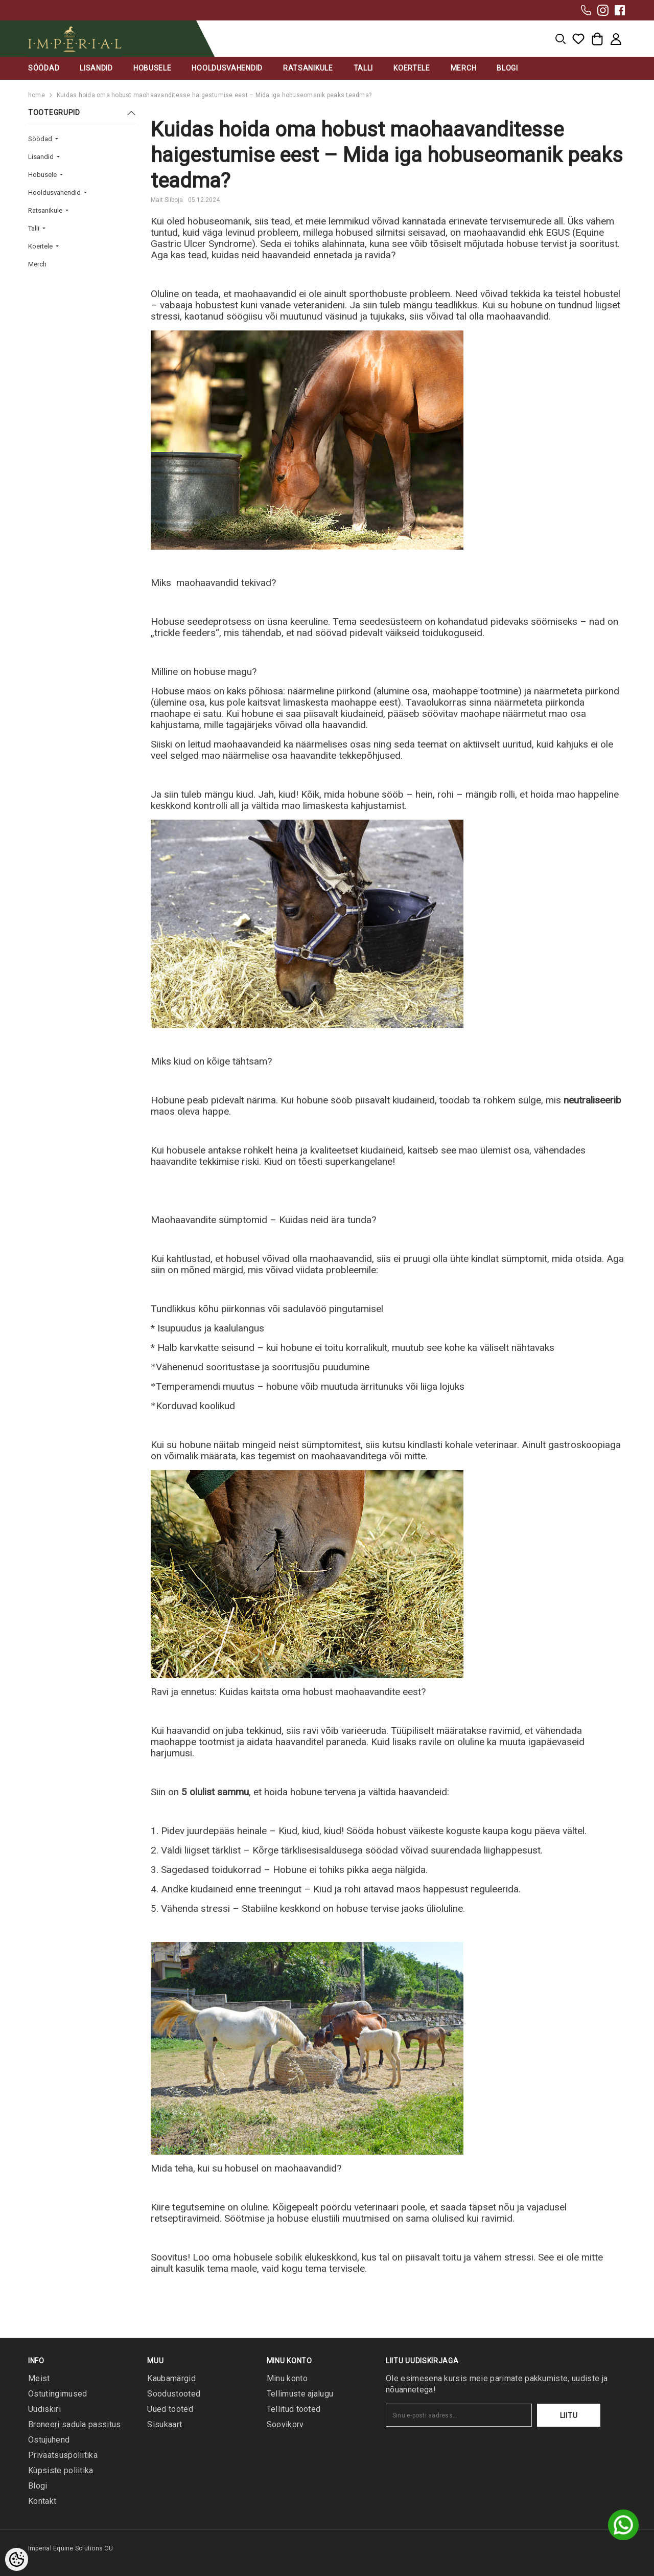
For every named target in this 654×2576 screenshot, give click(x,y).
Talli (34, 228)
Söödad (41, 139)
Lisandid (41, 157)
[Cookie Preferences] (16, 2559)
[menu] (560, 39)
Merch (37, 264)
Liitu (569, 2415)
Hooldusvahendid (55, 192)
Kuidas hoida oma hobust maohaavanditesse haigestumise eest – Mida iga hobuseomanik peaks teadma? (214, 95)
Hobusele (43, 174)
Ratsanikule (46, 210)
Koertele (41, 246)
